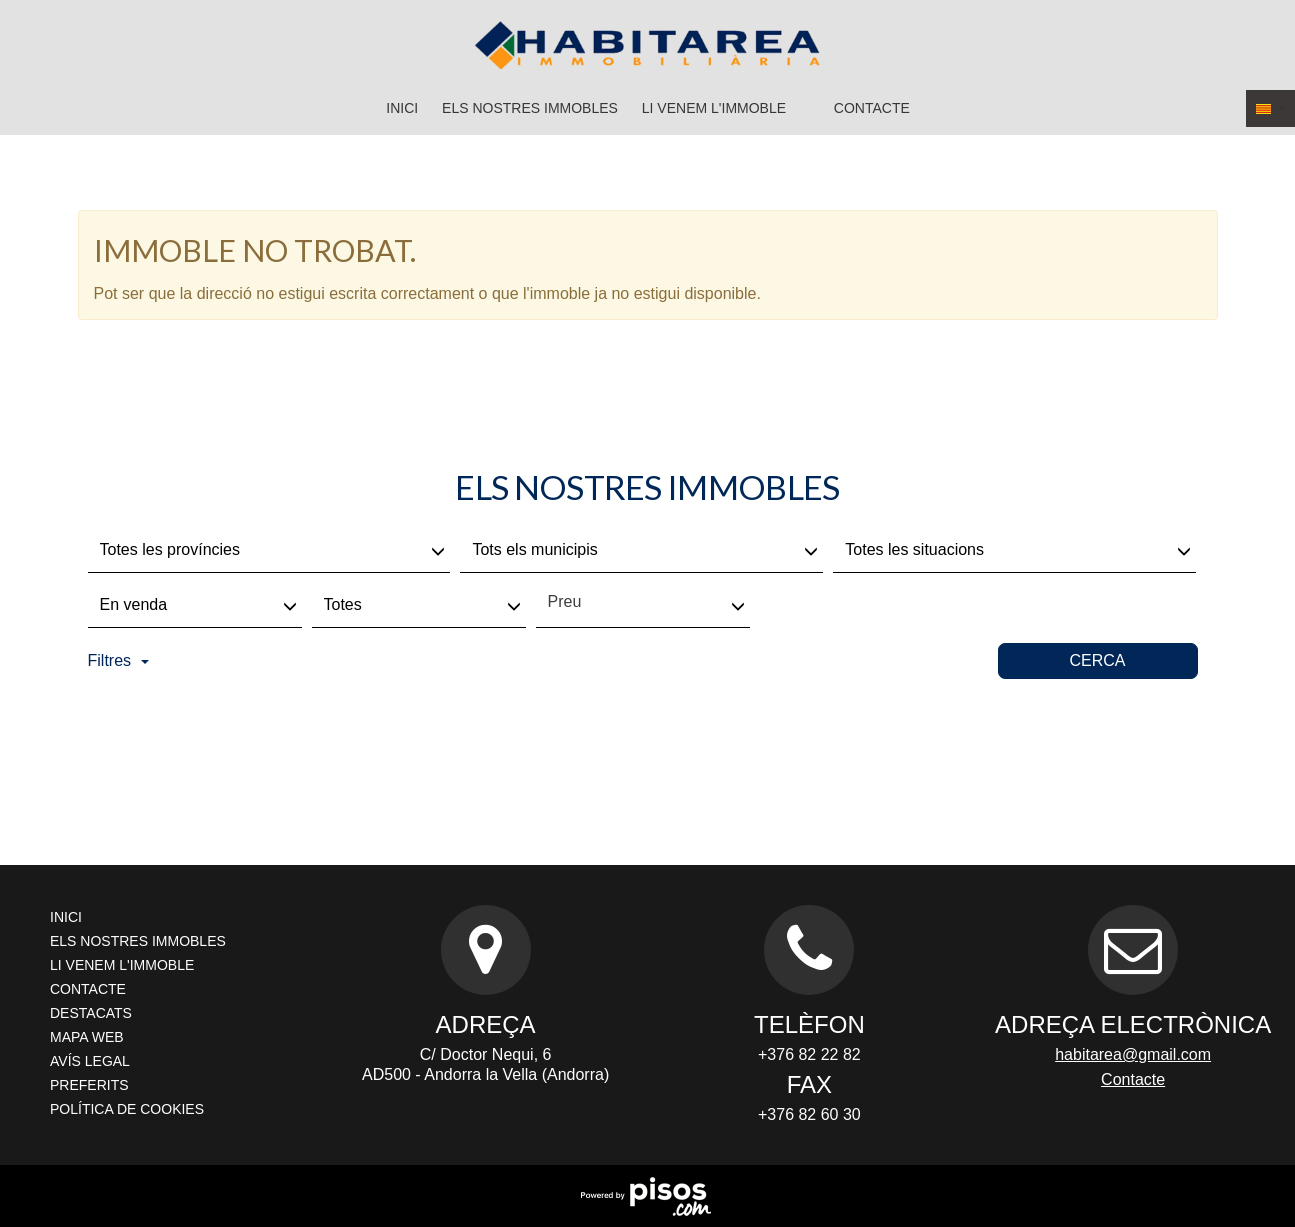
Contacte (872, 108)
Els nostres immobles (530, 108)
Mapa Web (87, 1037)
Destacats (91, 1013)
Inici (402, 108)
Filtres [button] (119, 660)
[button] (1270, 108)
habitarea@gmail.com (1133, 1054)
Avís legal (90, 1061)
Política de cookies (127, 1109)
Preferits (89, 1085)
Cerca (1097, 660)
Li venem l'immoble (714, 108)
